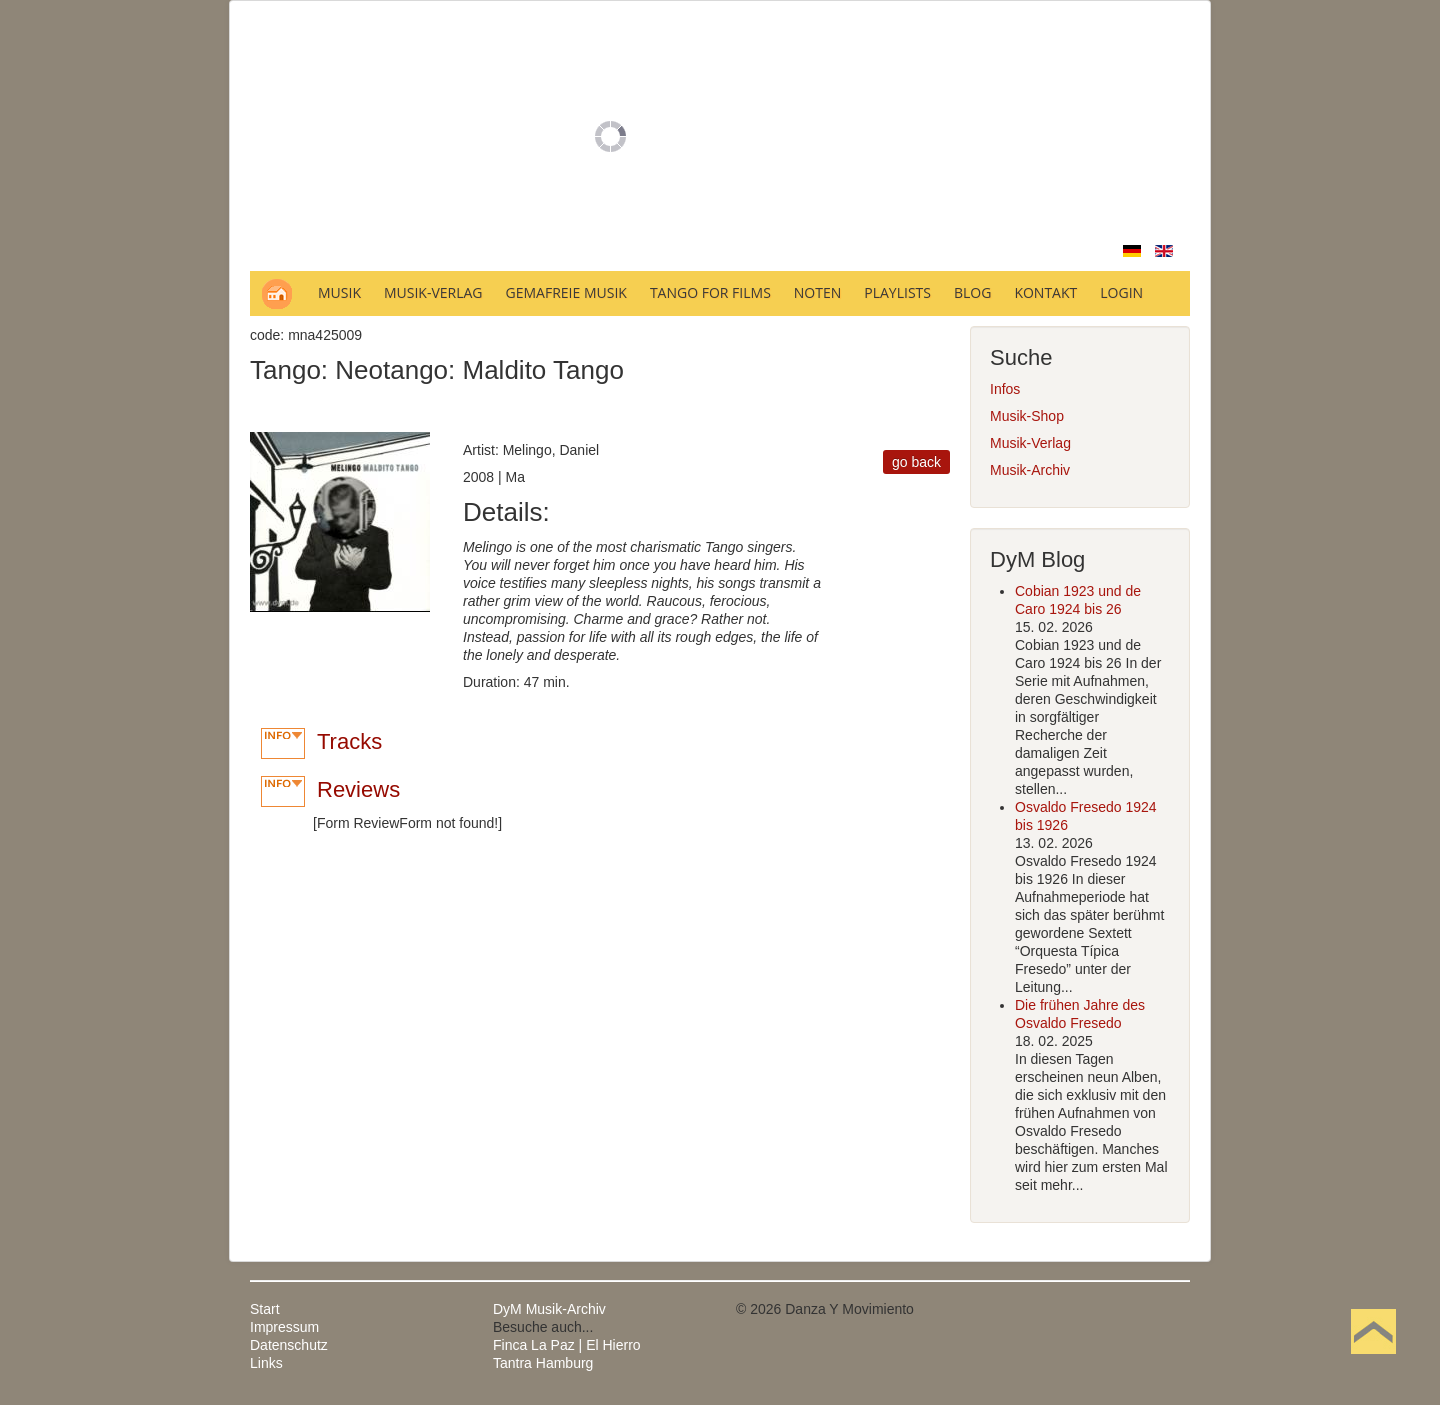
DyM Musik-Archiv (549, 1309)
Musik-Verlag (1030, 443)
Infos (1005, 389)
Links (266, 1363)
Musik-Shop (1027, 416)
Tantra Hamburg (543, 1363)
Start (265, 1309)
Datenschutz (289, 1345)
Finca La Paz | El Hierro (567, 1345)
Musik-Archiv (1030, 470)
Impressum (284, 1327)
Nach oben (1373, 1363)
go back (916, 462)
